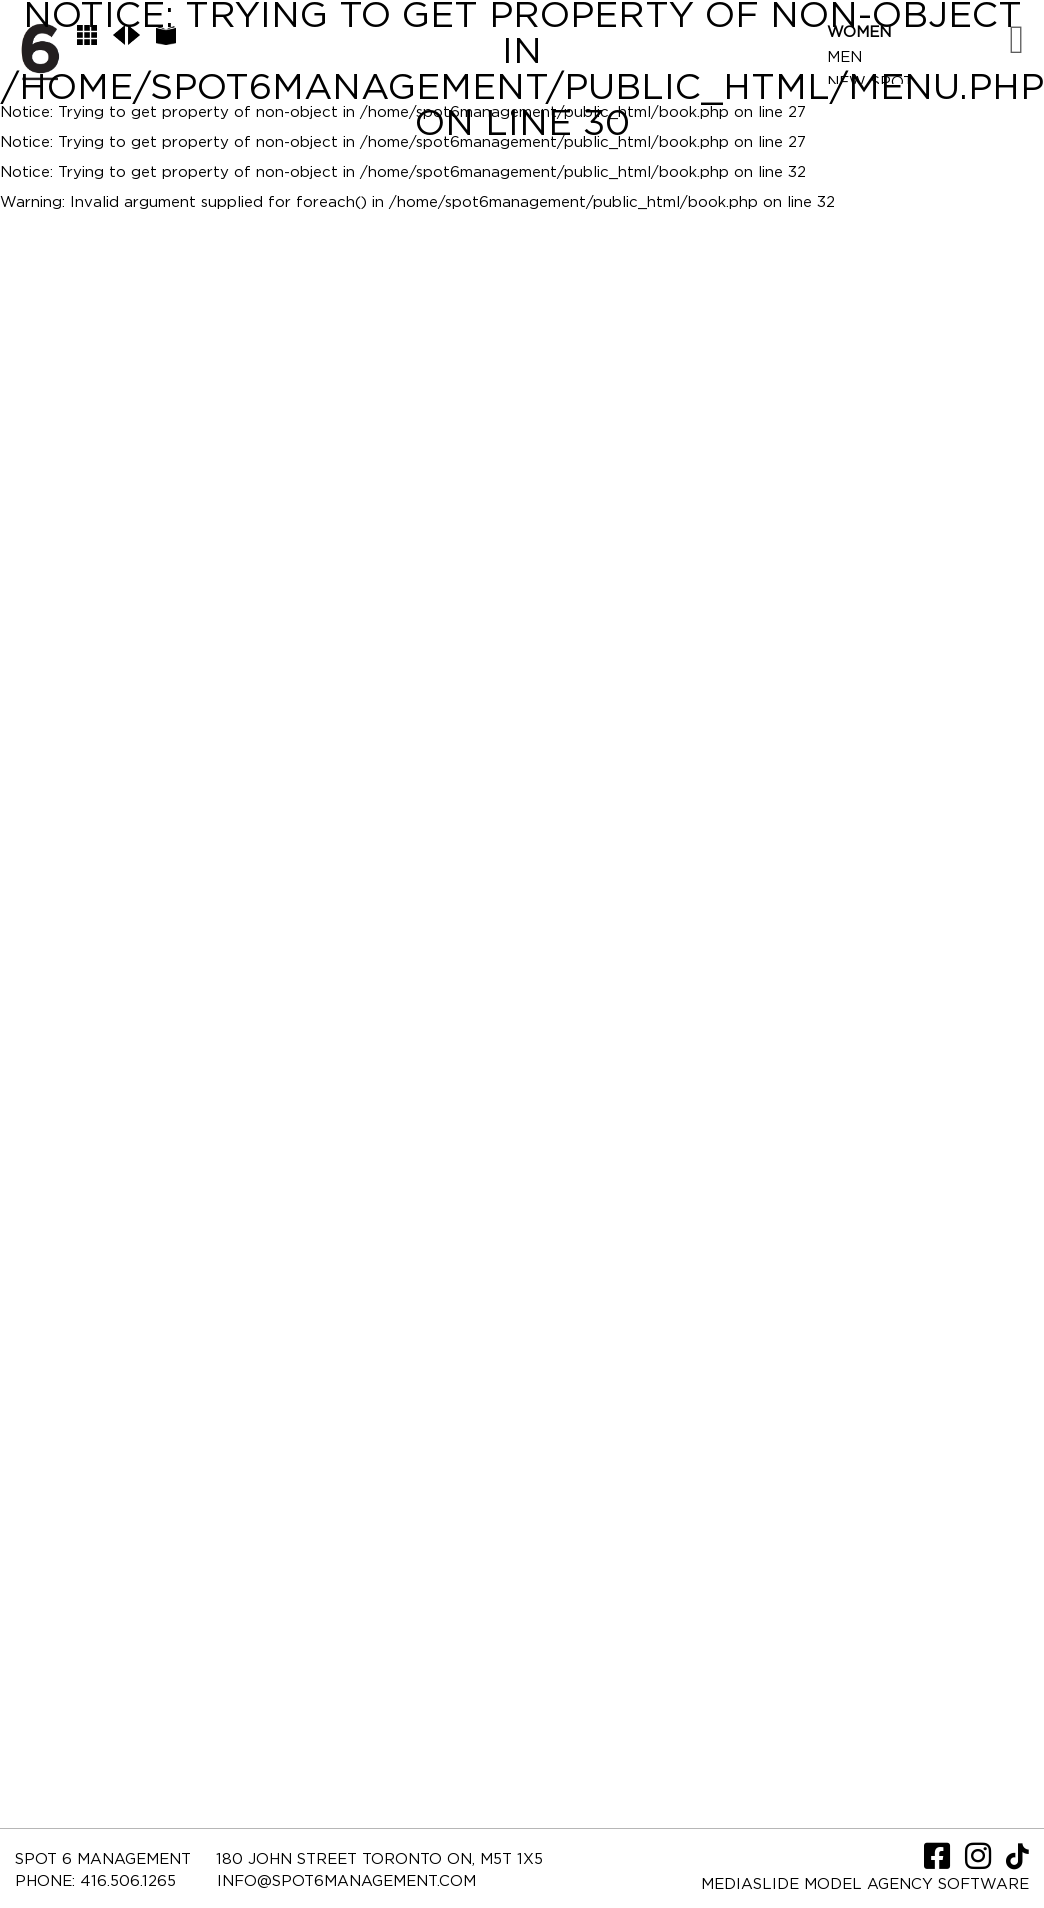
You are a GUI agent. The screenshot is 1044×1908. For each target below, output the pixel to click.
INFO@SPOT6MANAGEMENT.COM (346, 1881)
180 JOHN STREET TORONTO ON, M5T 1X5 (379, 1859)
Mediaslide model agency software (865, 1884)
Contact (865, 157)
